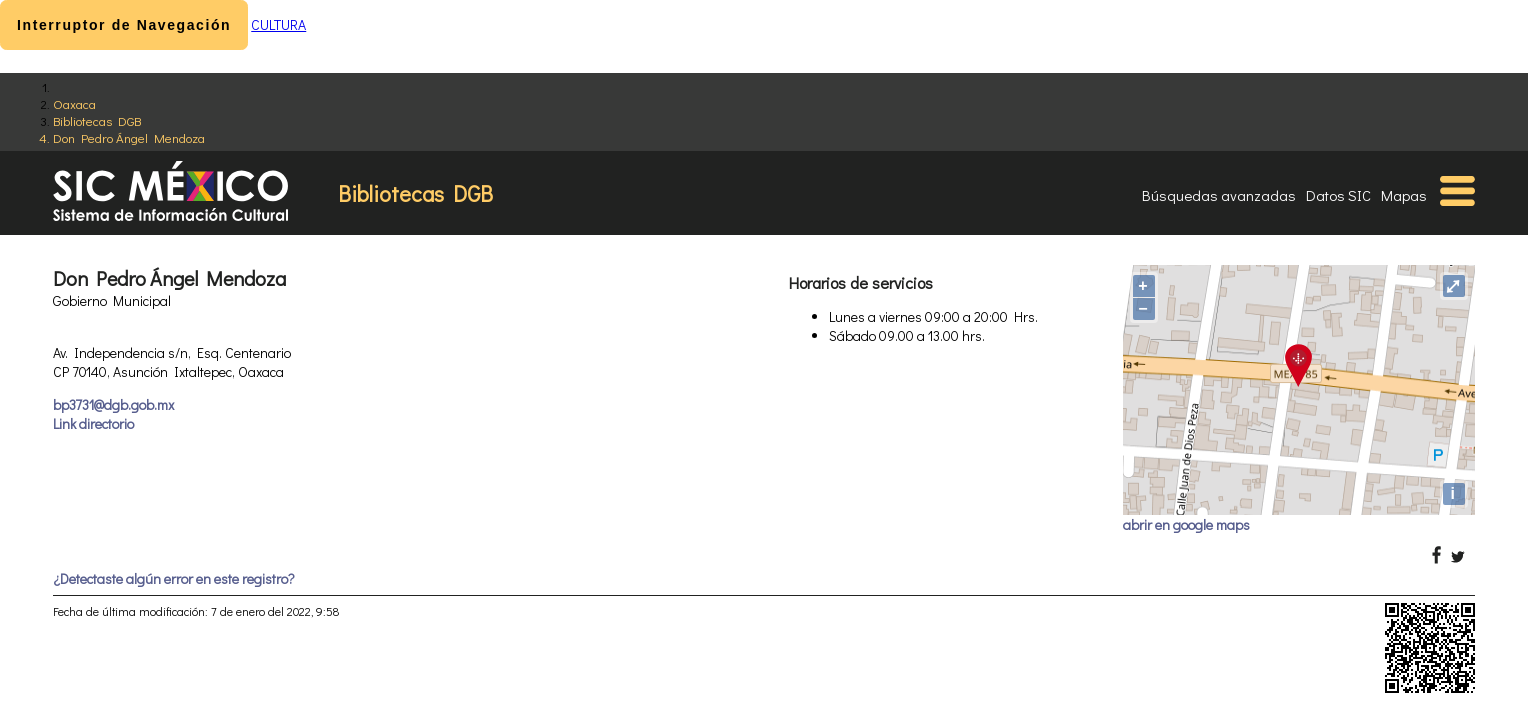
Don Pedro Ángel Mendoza (129, 137)
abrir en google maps (1186, 524)
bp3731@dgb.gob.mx (113, 404)
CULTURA (278, 24)
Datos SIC (1338, 195)
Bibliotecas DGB (97, 120)
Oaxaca (74, 103)
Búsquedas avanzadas (1219, 195)
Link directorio (93, 423)
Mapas (1404, 195)
